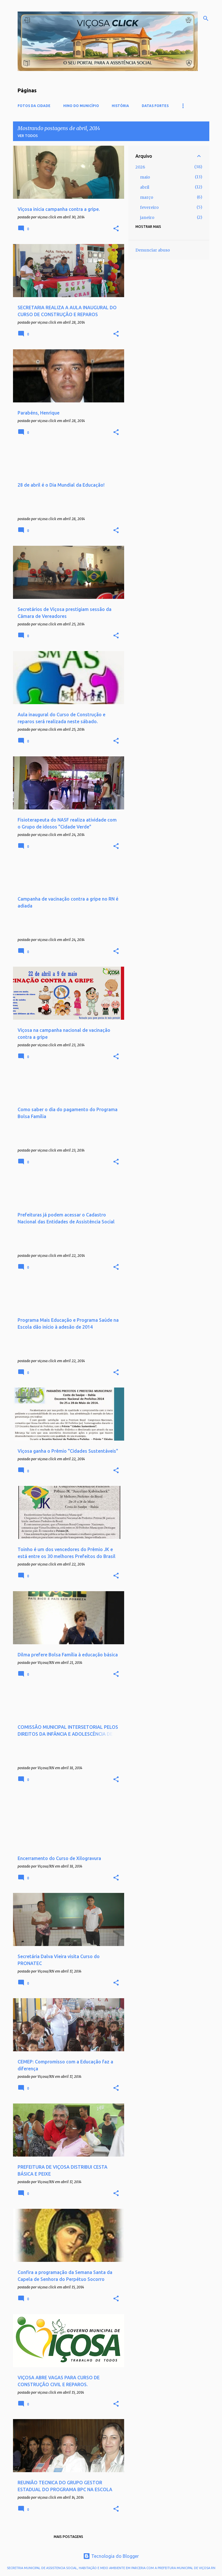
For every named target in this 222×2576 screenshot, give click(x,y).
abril (144, 187)
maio (145, 177)
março (146, 197)
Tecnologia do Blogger (111, 2556)
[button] (116, 229)
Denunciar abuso (152, 250)
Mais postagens (68, 2536)
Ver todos (28, 136)
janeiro (147, 217)
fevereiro (149, 207)
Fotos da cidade (34, 106)
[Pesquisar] (205, 18)
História (120, 106)
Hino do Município (81, 106)
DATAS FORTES (155, 106)
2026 (140, 167)
